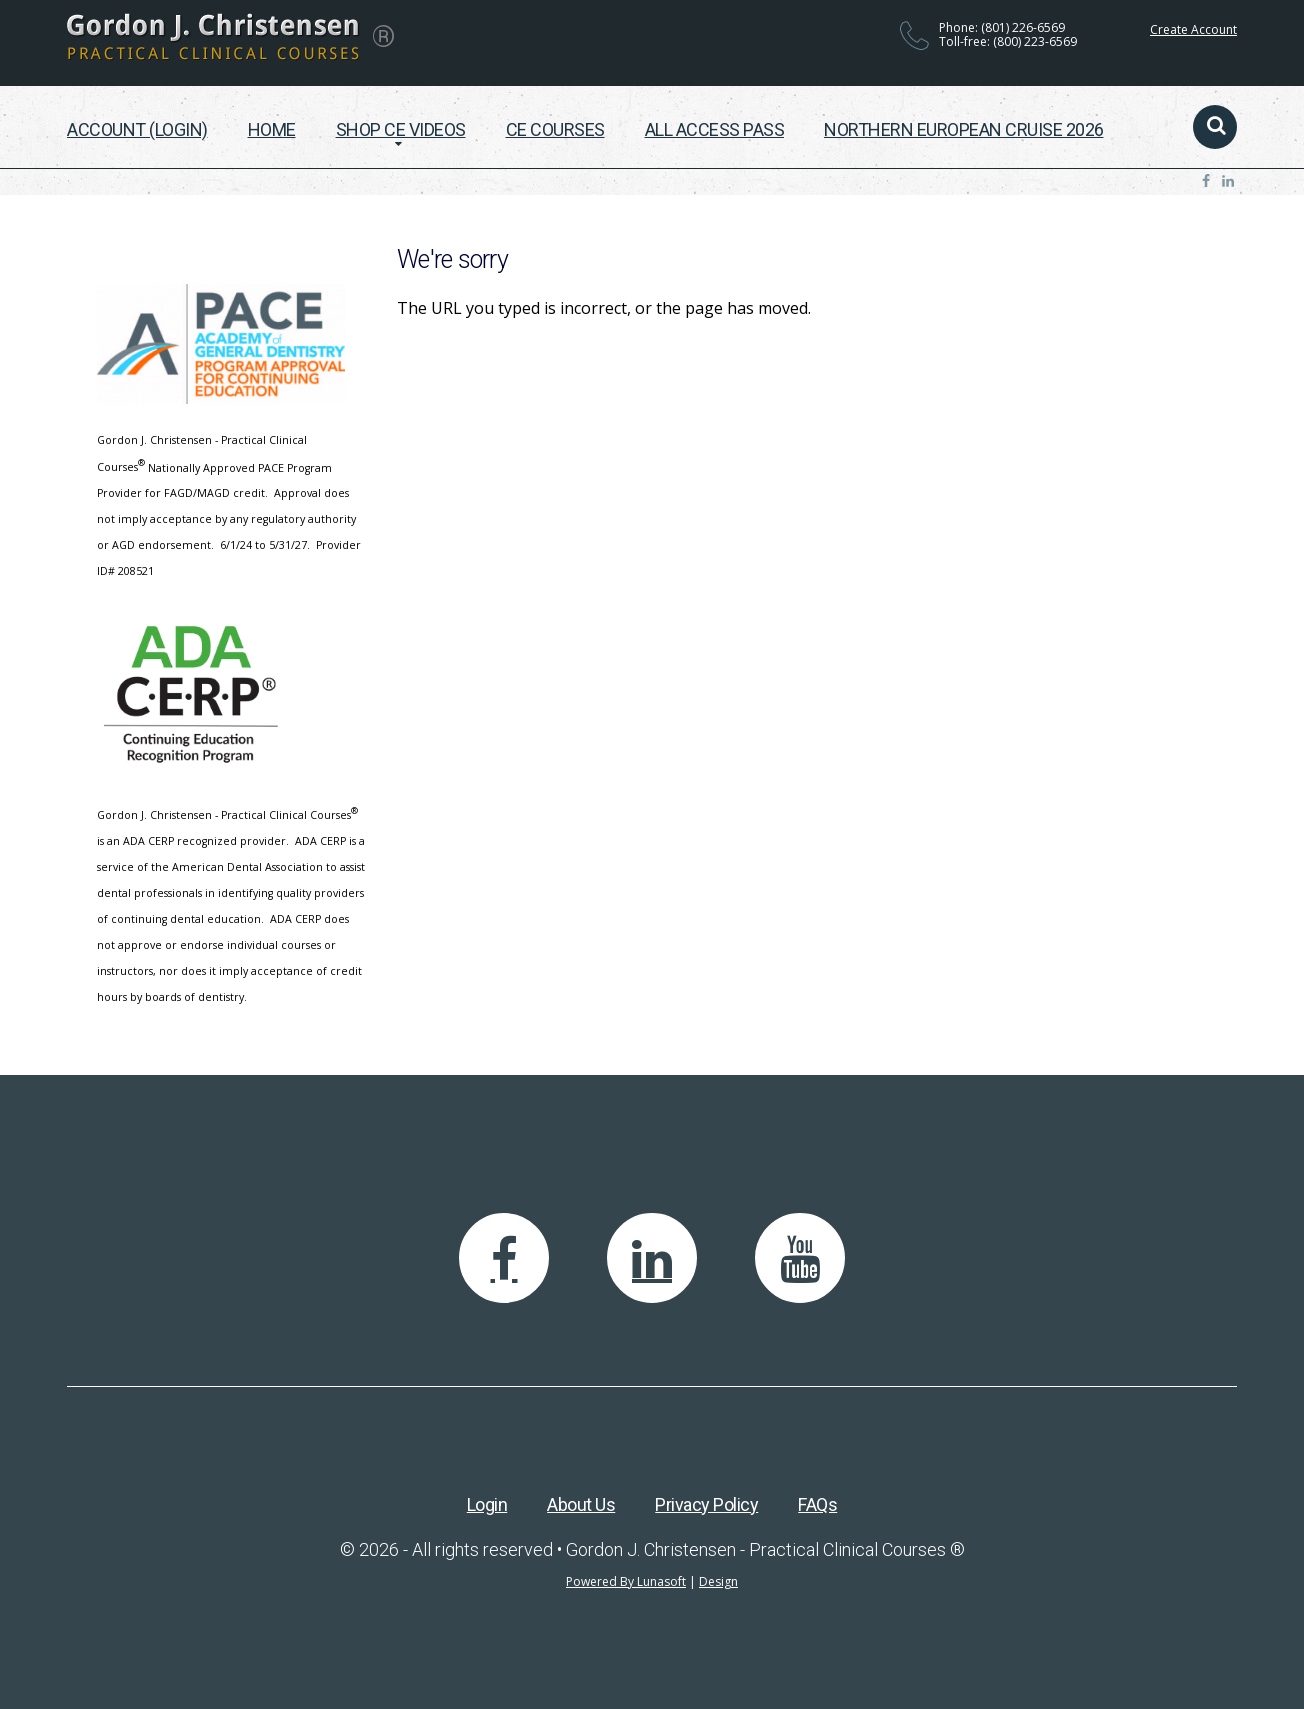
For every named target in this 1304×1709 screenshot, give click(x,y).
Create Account (1193, 29)
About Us (581, 1504)
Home (272, 129)
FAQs (817, 1504)
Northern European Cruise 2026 (964, 129)
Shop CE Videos (401, 129)
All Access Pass (715, 129)
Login (487, 1504)
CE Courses (555, 129)
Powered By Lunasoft (626, 1581)
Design (718, 1581)
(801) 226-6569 (1023, 27)
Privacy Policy (706, 1504)
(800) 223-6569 (1035, 41)
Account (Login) (137, 129)
